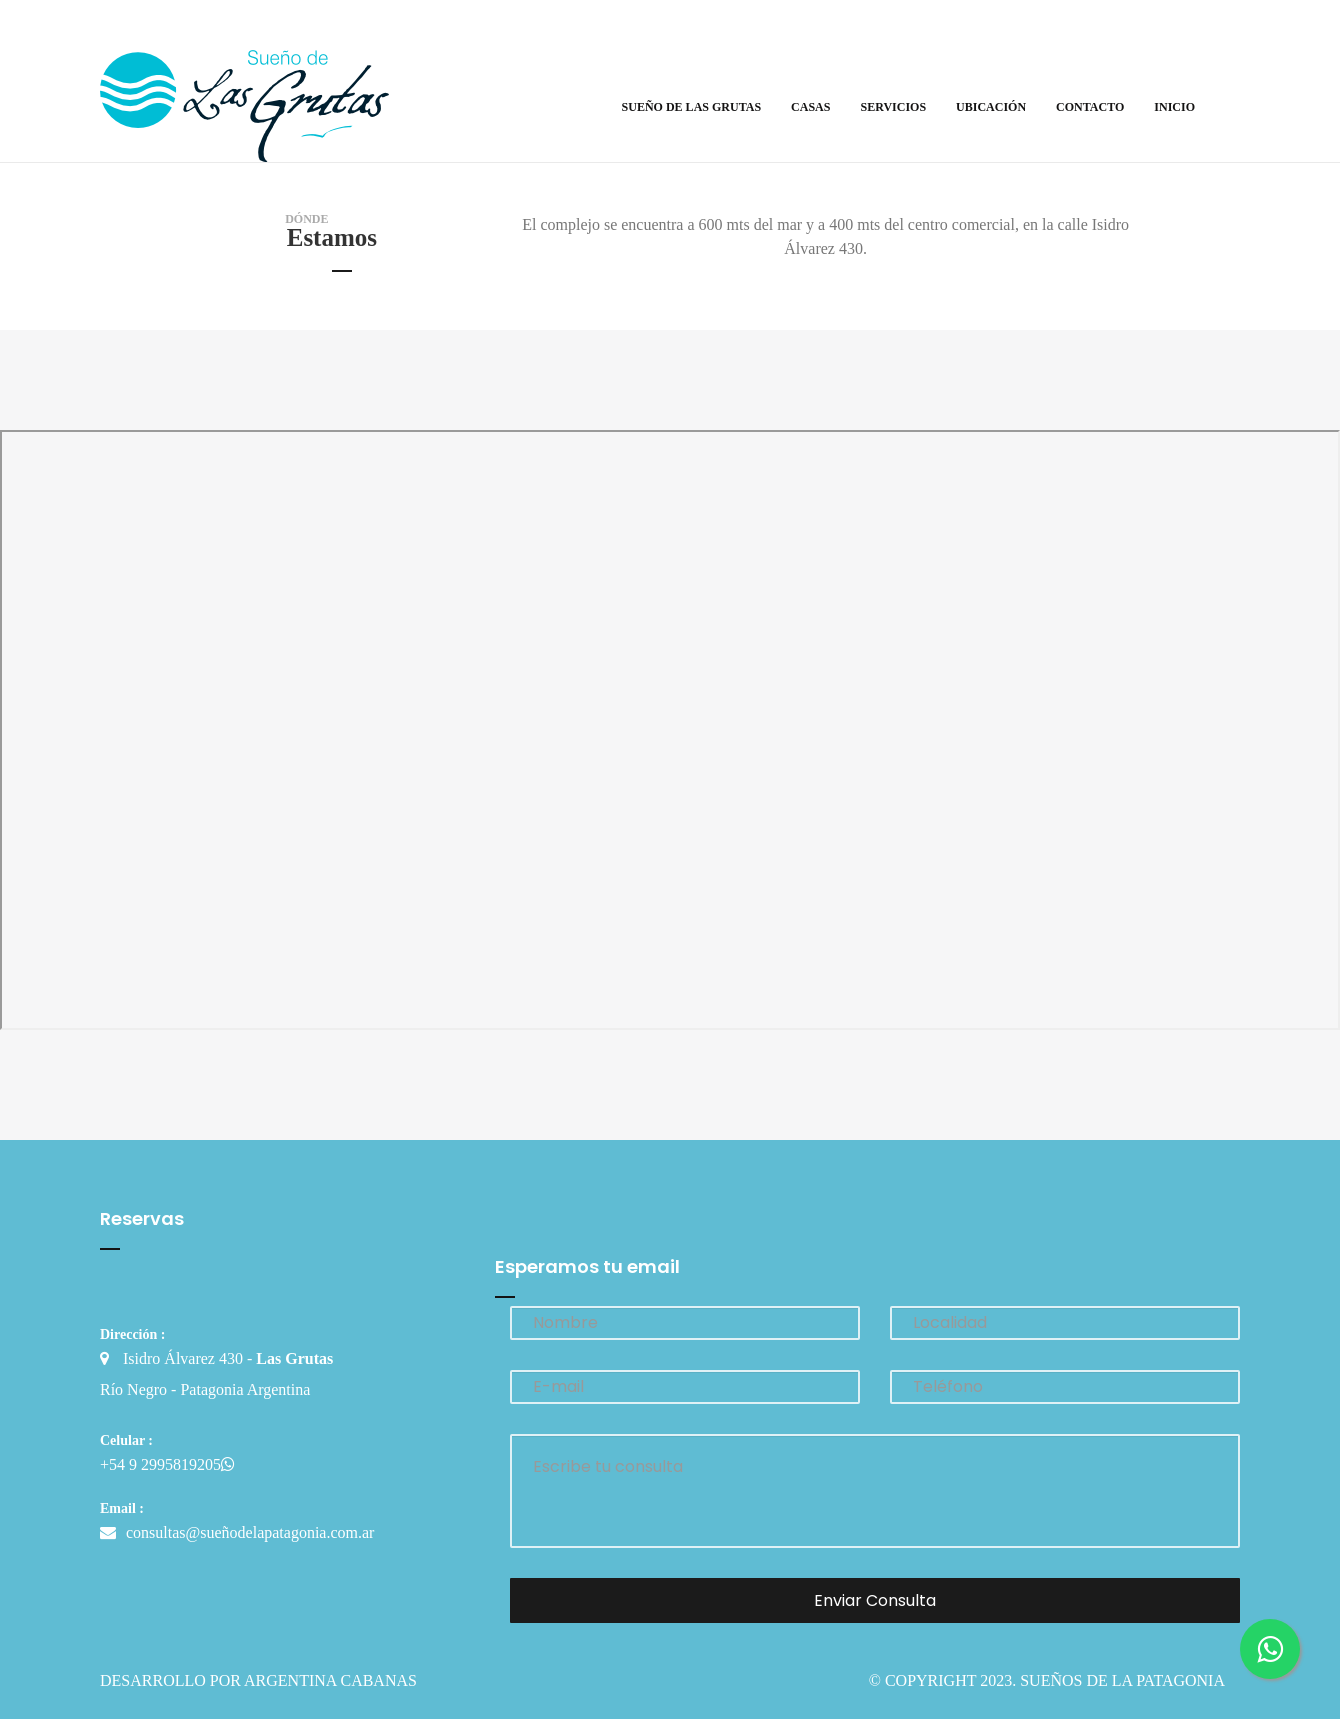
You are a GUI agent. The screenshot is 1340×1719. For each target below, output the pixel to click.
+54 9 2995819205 (167, 1464)
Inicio (1174, 107)
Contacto (1090, 107)
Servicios (893, 107)
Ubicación (991, 107)
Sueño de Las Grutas (691, 107)
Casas (810, 107)
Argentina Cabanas (330, 1680)
